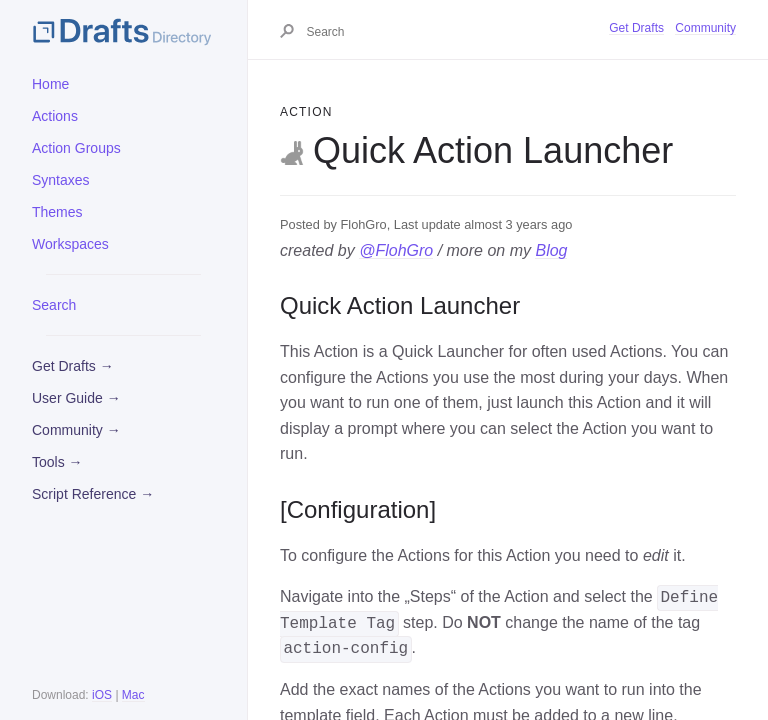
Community (705, 28)
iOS (102, 695)
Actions (55, 116)
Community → (76, 430)
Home (50, 84)
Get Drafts (636, 28)
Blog (551, 250)
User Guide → (76, 398)
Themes (57, 212)
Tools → (57, 462)
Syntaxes (61, 180)
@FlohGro (396, 250)
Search (54, 305)
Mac (133, 695)
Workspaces (70, 244)
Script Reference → (93, 494)
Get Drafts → (73, 366)
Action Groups (76, 148)
